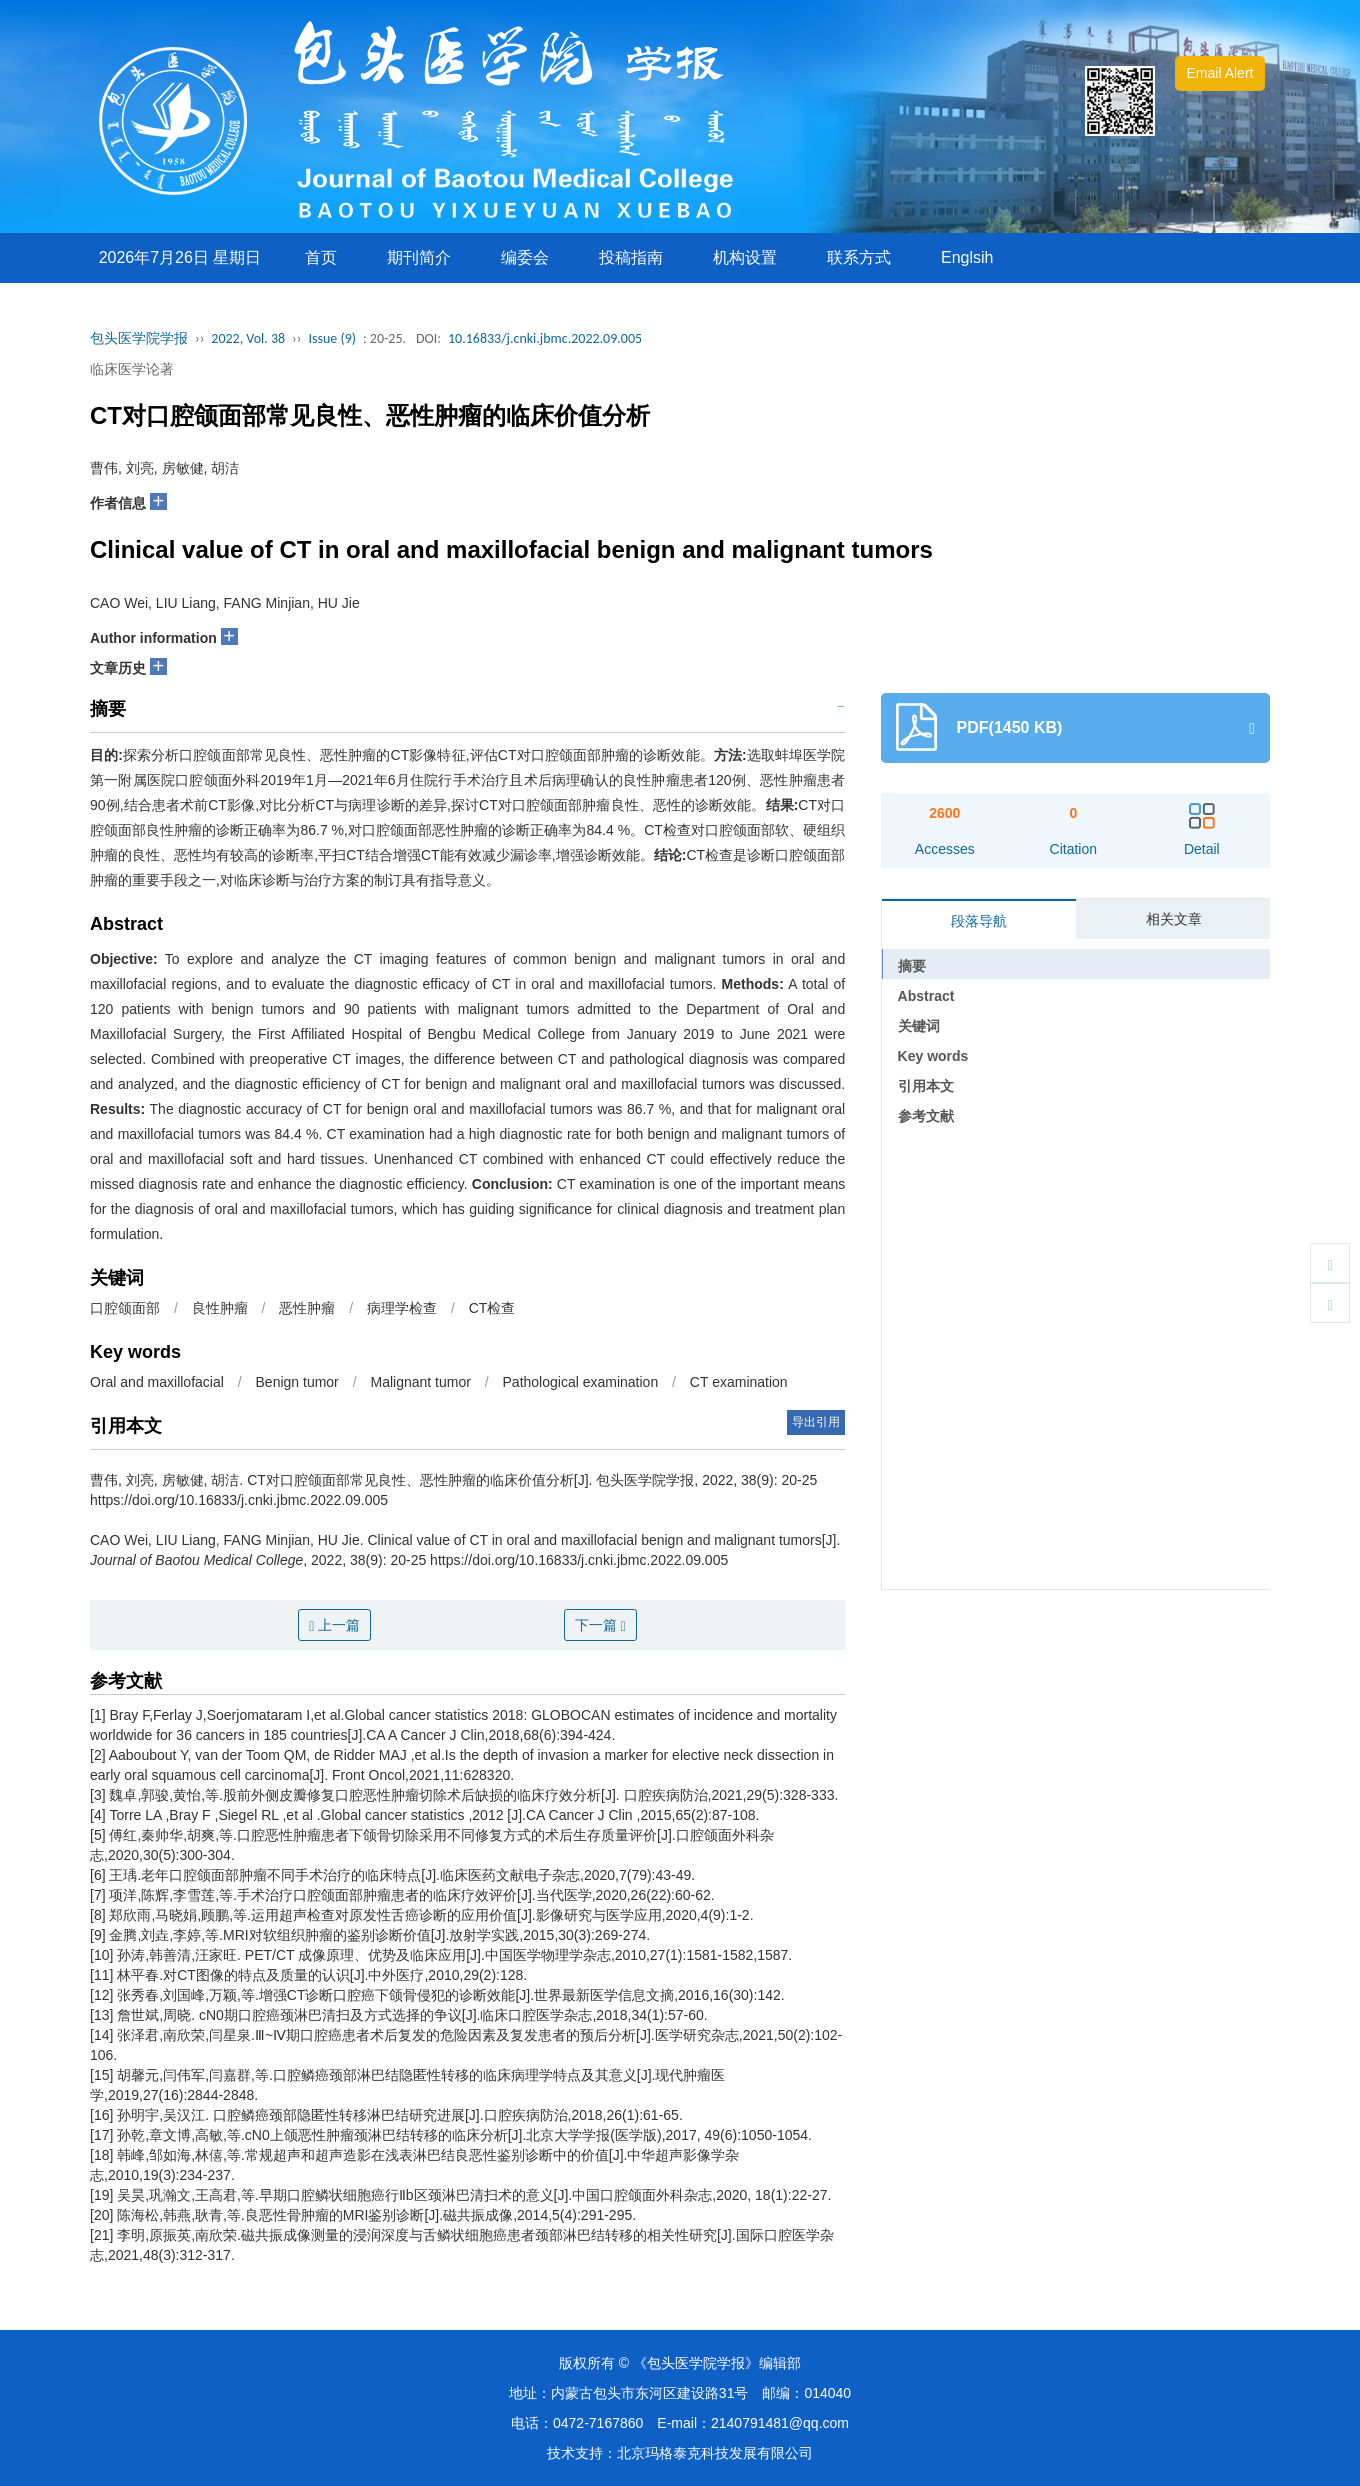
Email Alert (1220, 73)
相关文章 (1174, 919)
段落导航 (979, 921)
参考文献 (926, 1116)
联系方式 (859, 257)
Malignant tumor (420, 1382)
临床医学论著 (132, 369)
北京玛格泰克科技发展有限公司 (715, 2453)
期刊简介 (419, 257)
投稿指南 (631, 257)
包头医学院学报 (139, 338)
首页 (321, 257)
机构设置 (745, 257)
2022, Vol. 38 (248, 338)
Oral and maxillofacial (157, 1382)
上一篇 (334, 1625)
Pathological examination (581, 1382)
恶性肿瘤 (307, 1308)
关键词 (919, 1026)
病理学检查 (402, 1308)
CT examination (739, 1382)
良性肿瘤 (220, 1308)
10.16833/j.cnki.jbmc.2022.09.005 (545, 338)
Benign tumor (297, 1382)
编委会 (525, 257)
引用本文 (926, 1086)
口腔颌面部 (125, 1308)
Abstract (926, 996)
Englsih (967, 257)
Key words (933, 1056)
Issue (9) (332, 338)
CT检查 (492, 1308)
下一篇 (600, 1625)
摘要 (912, 966)
